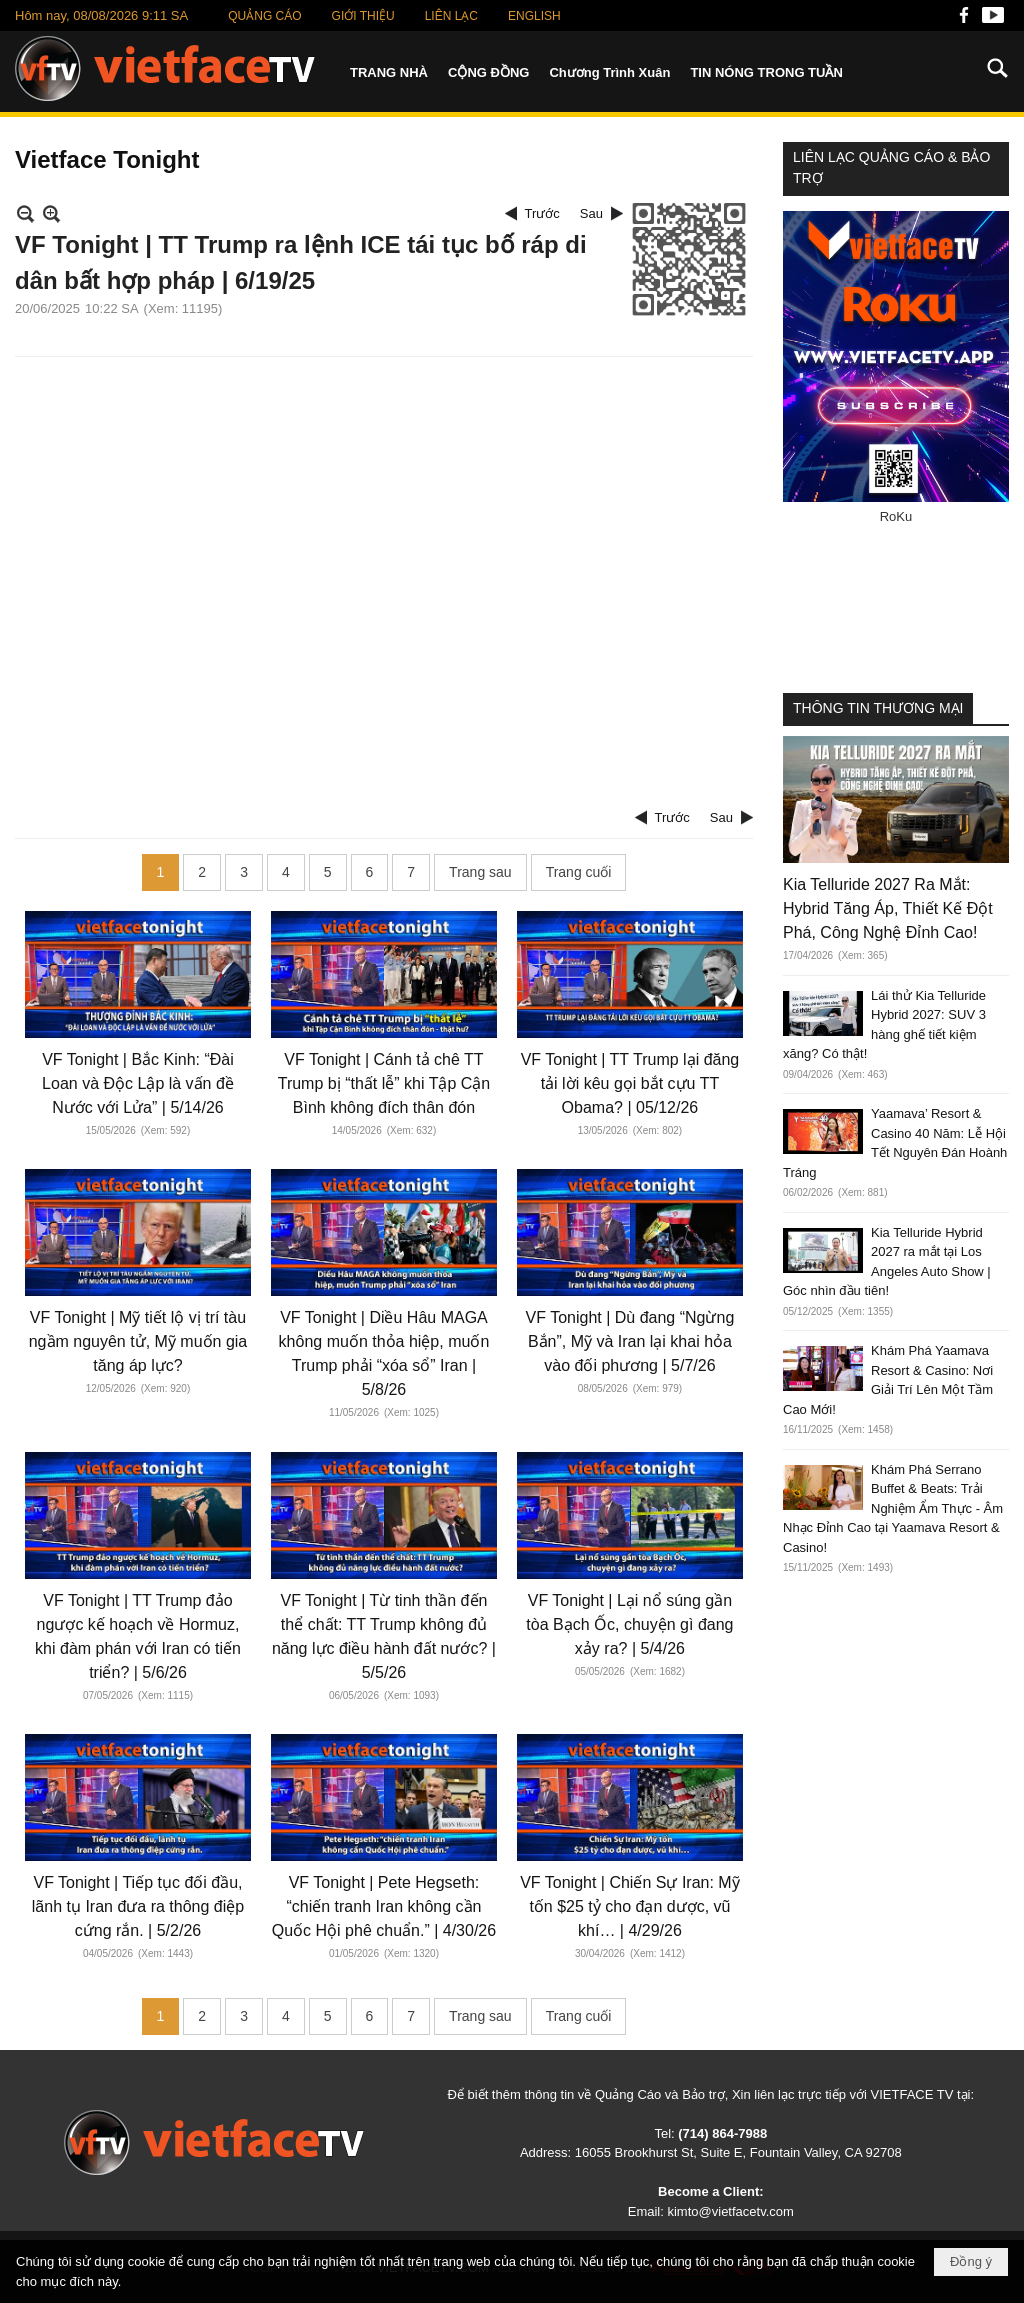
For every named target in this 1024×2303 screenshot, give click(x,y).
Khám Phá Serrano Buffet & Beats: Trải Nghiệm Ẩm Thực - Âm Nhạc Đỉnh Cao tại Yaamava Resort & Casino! (893, 1508)
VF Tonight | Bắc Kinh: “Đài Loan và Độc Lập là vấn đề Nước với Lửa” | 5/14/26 (138, 1083)
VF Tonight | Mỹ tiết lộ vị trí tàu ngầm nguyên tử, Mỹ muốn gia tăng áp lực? (138, 1341)
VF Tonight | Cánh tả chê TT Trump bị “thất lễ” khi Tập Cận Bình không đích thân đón (384, 1083)
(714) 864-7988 (722, 2133)
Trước (542, 213)
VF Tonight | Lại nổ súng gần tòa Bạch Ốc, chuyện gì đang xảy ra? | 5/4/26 (629, 1624)
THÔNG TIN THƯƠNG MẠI (878, 708)
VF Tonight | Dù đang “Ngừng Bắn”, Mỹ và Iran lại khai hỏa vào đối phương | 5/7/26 (630, 1341)
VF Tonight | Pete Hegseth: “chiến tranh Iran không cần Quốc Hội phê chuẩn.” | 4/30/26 (384, 1906)
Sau (591, 213)
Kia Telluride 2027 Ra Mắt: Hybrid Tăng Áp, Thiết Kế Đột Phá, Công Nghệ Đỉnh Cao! (888, 908)
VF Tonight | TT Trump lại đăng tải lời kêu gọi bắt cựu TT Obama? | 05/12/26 (630, 1083)
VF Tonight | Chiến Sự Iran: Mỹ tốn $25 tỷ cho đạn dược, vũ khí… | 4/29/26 (630, 1906)
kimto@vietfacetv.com (730, 2211)
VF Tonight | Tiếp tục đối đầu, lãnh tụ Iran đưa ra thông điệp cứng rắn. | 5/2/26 (138, 1906)
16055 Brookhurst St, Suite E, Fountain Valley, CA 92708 (738, 2152)
